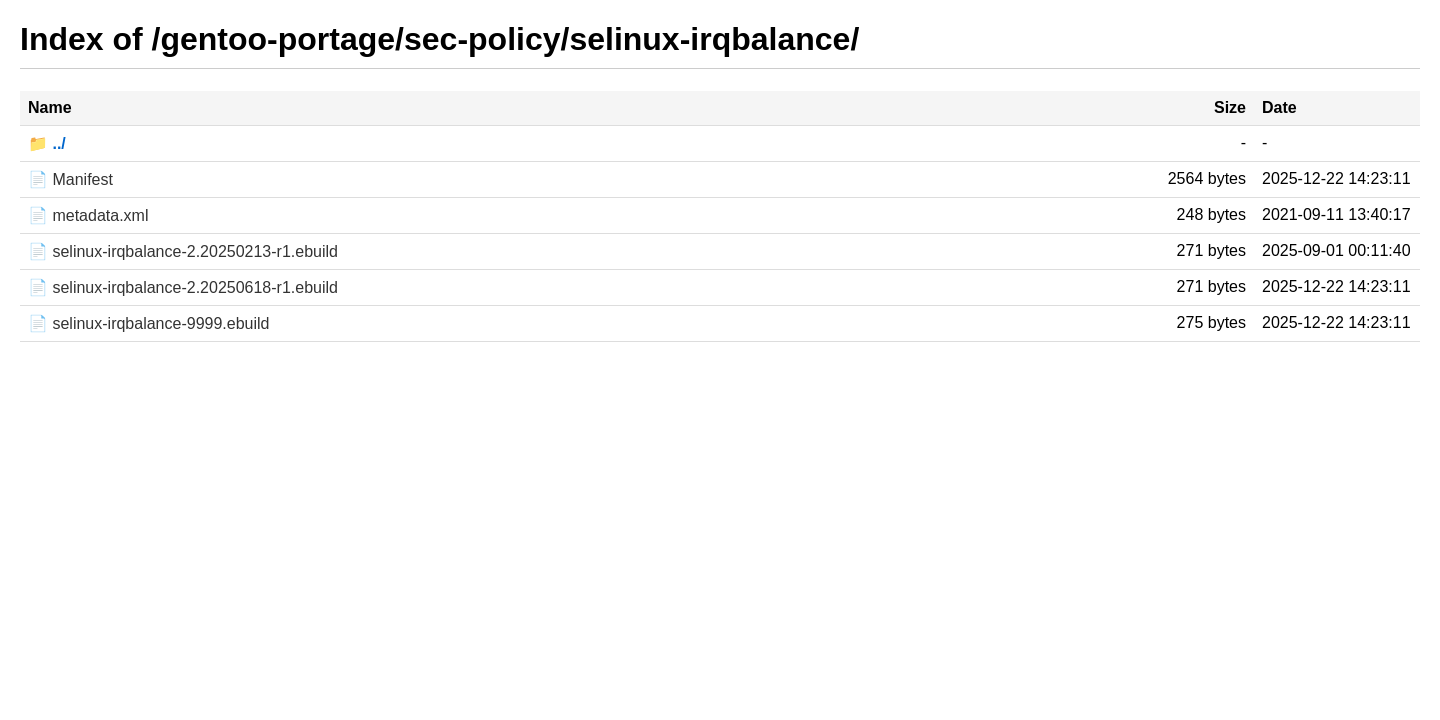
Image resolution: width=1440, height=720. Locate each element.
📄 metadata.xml (88, 215)
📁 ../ (47, 143)
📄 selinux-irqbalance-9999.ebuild (148, 323)
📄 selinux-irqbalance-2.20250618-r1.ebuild (183, 287)
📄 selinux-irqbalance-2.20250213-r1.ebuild (183, 251)
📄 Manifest (70, 179)
